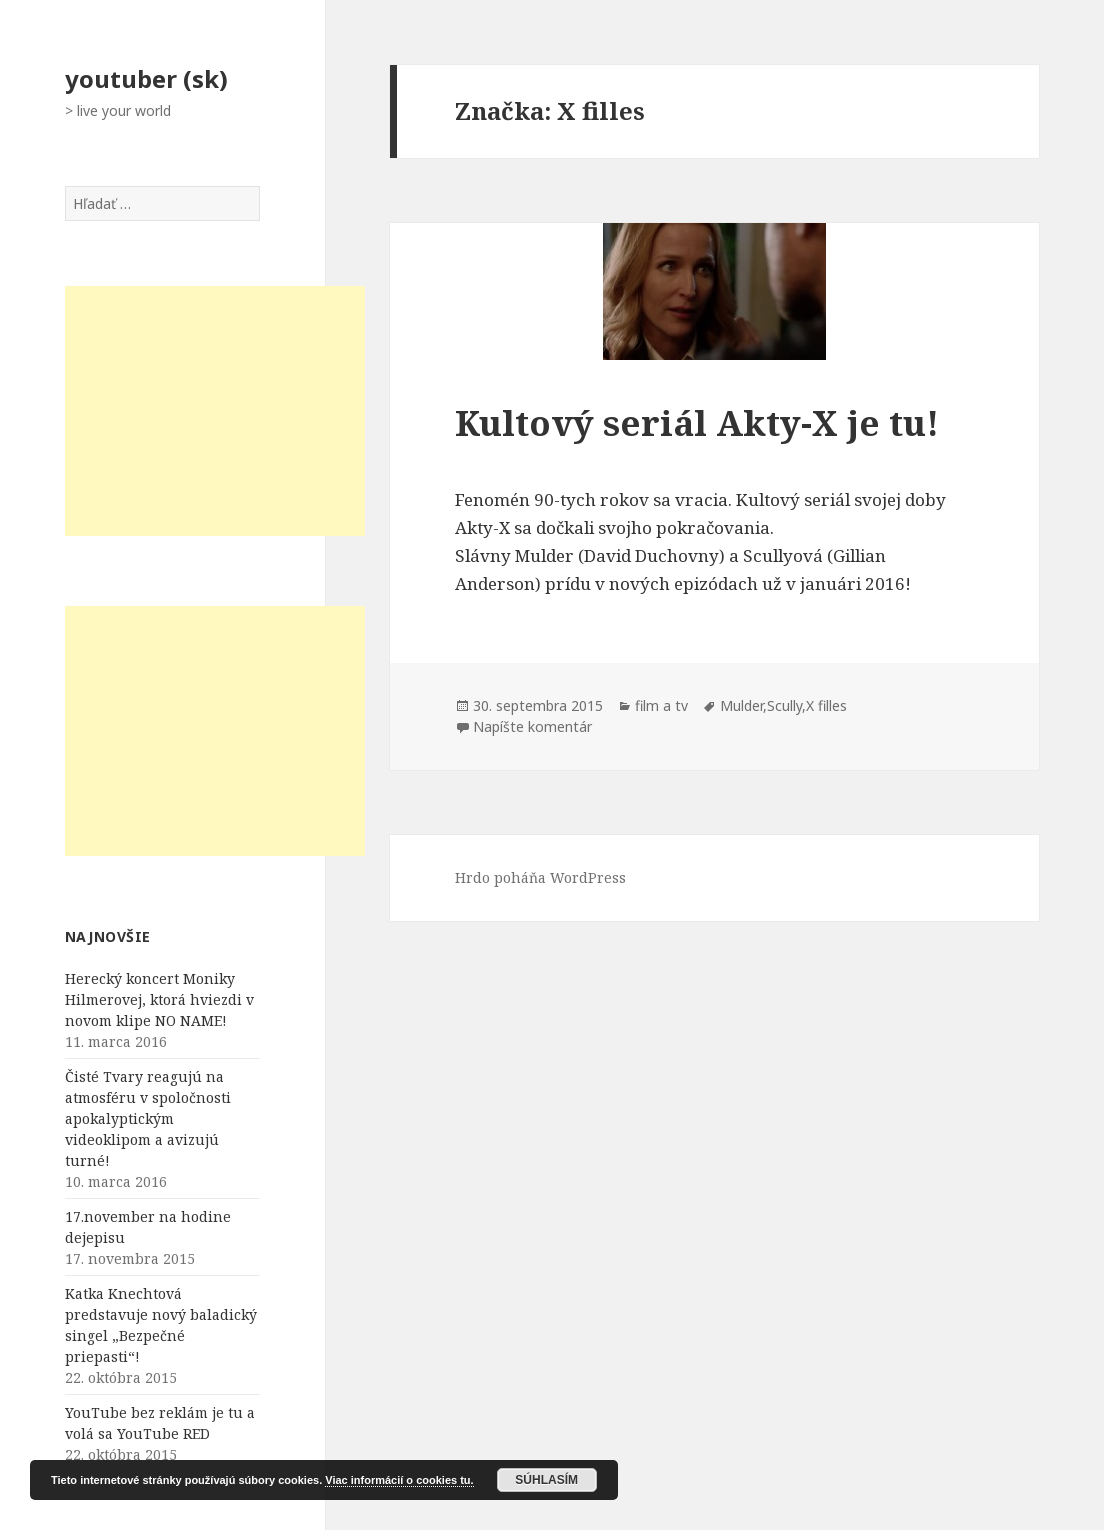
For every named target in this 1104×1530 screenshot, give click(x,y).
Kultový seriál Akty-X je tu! (697, 422)
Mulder (741, 705)
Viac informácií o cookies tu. (399, 1480)
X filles (826, 705)
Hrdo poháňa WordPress (540, 877)
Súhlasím (546, 1480)
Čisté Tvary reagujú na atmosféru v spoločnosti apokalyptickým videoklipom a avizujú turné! (148, 1118)
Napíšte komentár (532, 726)
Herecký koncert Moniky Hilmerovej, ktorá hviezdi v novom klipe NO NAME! (159, 999)
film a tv (661, 705)
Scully (784, 705)
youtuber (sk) (146, 78)
